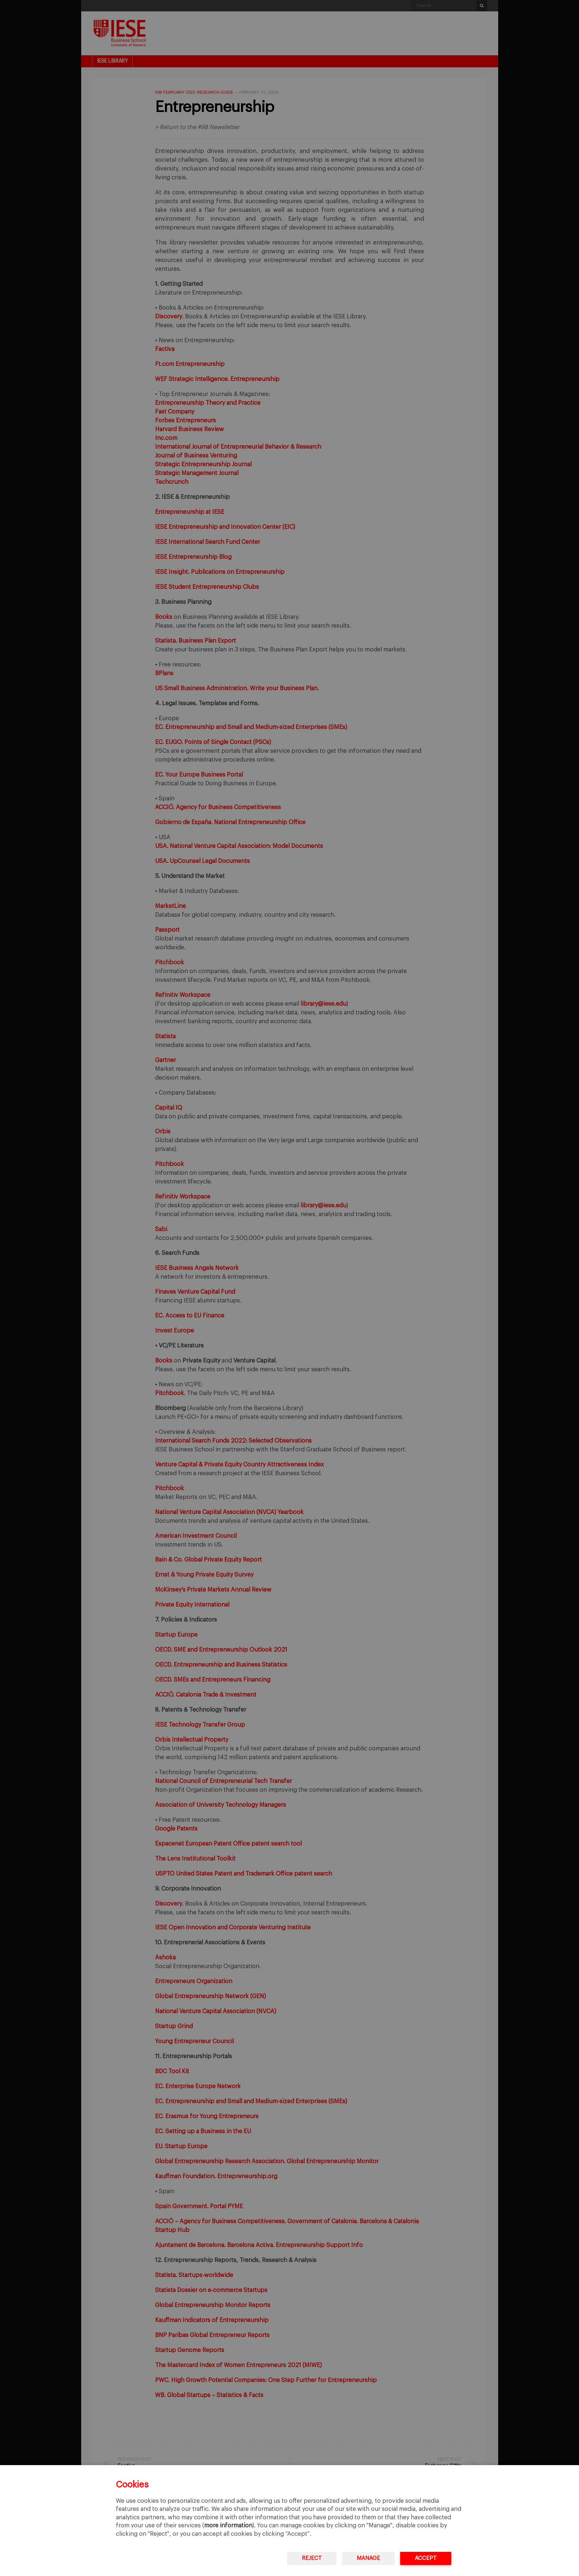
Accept (426, 2558)
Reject (312, 2558)
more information (228, 2525)
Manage (368, 2558)
